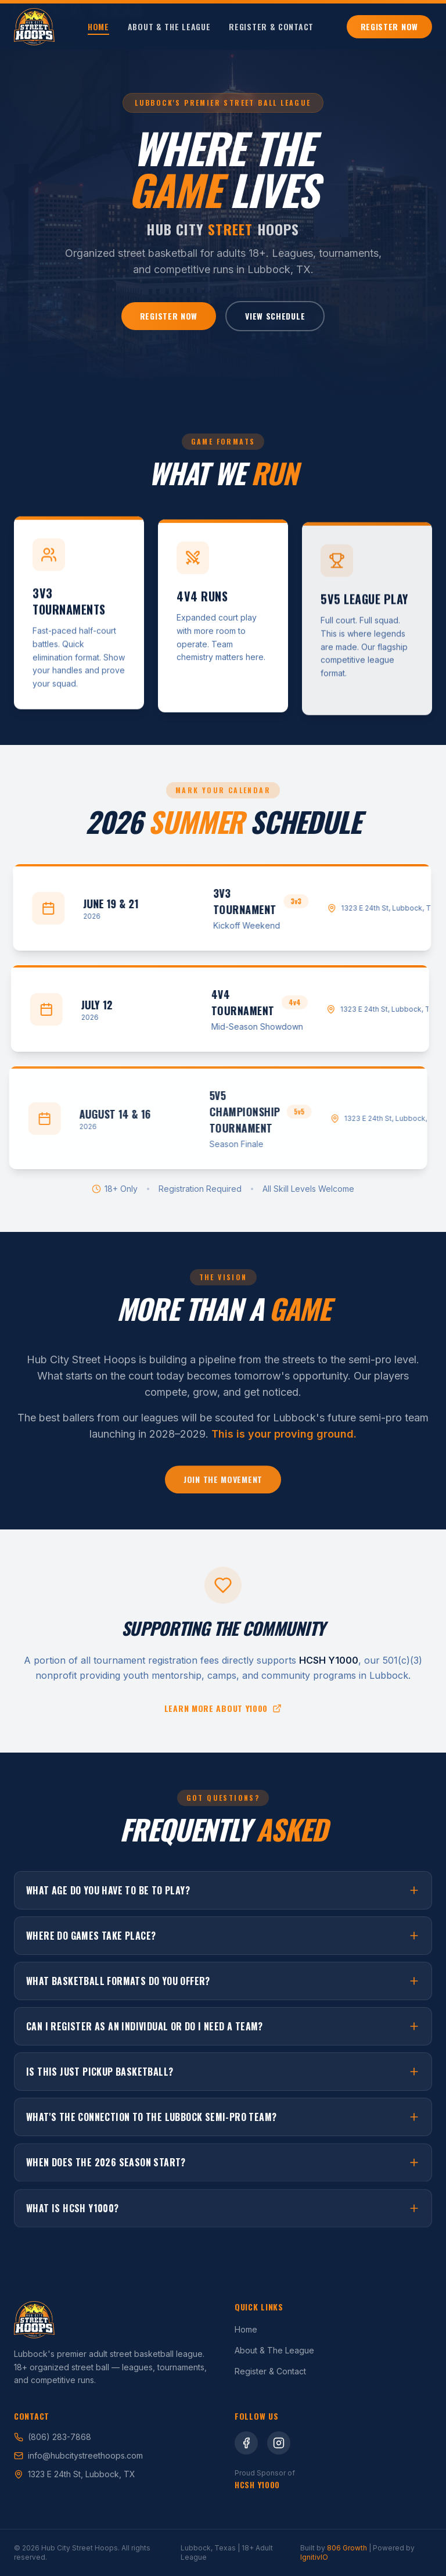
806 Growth (347, 2547)
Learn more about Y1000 (223, 1711)
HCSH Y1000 (257, 2484)
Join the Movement (223, 1485)
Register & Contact (271, 27)
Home (98, 27)
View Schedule (275, 317)
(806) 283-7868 (52, 2437)
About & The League (169, 27)
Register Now (389, 26)
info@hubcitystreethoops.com (78, 2455)
